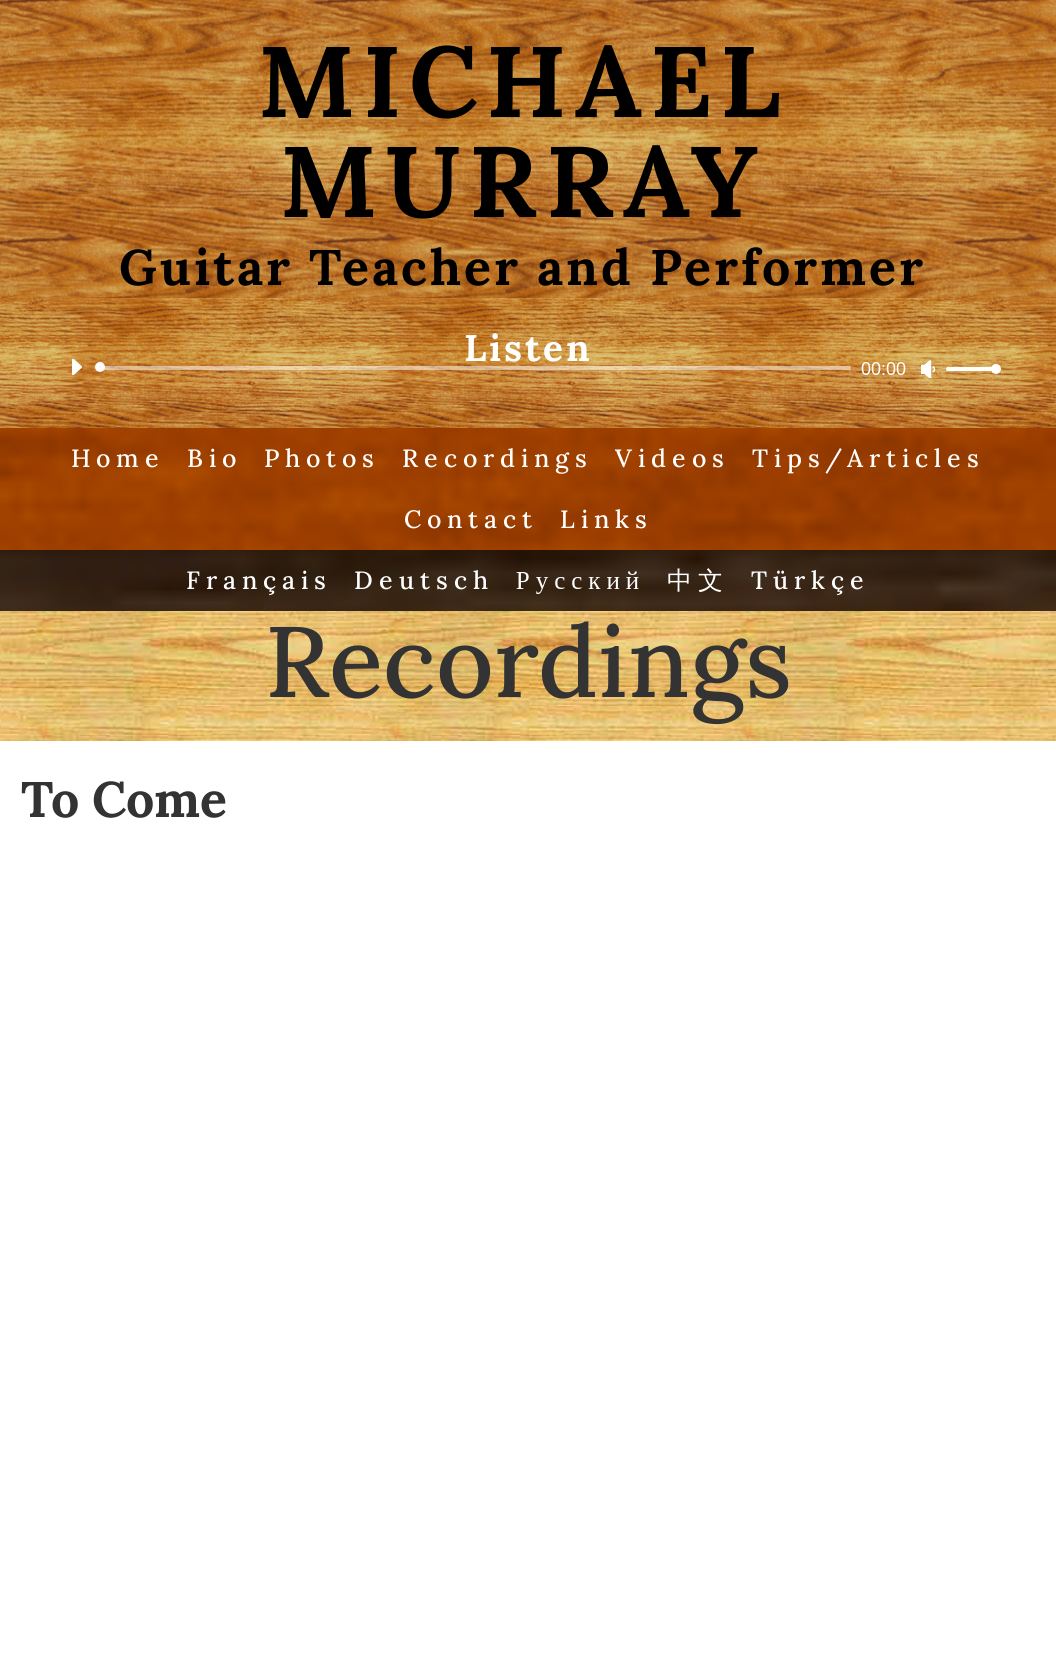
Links (606, 519)
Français (259, 580)
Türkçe (810, 580)
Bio (214, 458)
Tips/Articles (868, 458)
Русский (581, 580)
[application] (528, 368)
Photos (322, 458)
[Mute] (928, 369)
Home (118, 458)
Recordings (497, 458)
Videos (672, 458)
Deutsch (424, 580)
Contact (471, 519)
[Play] (76, 367)
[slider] (476, 368)
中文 (698, 580)
